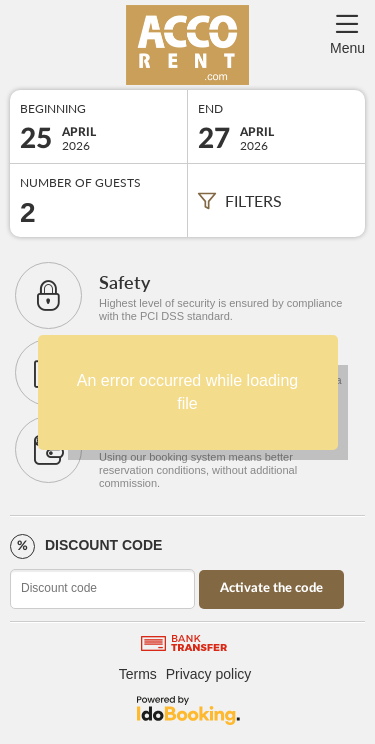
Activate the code (271, 588)
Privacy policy (209, 674)
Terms (138, 674)
